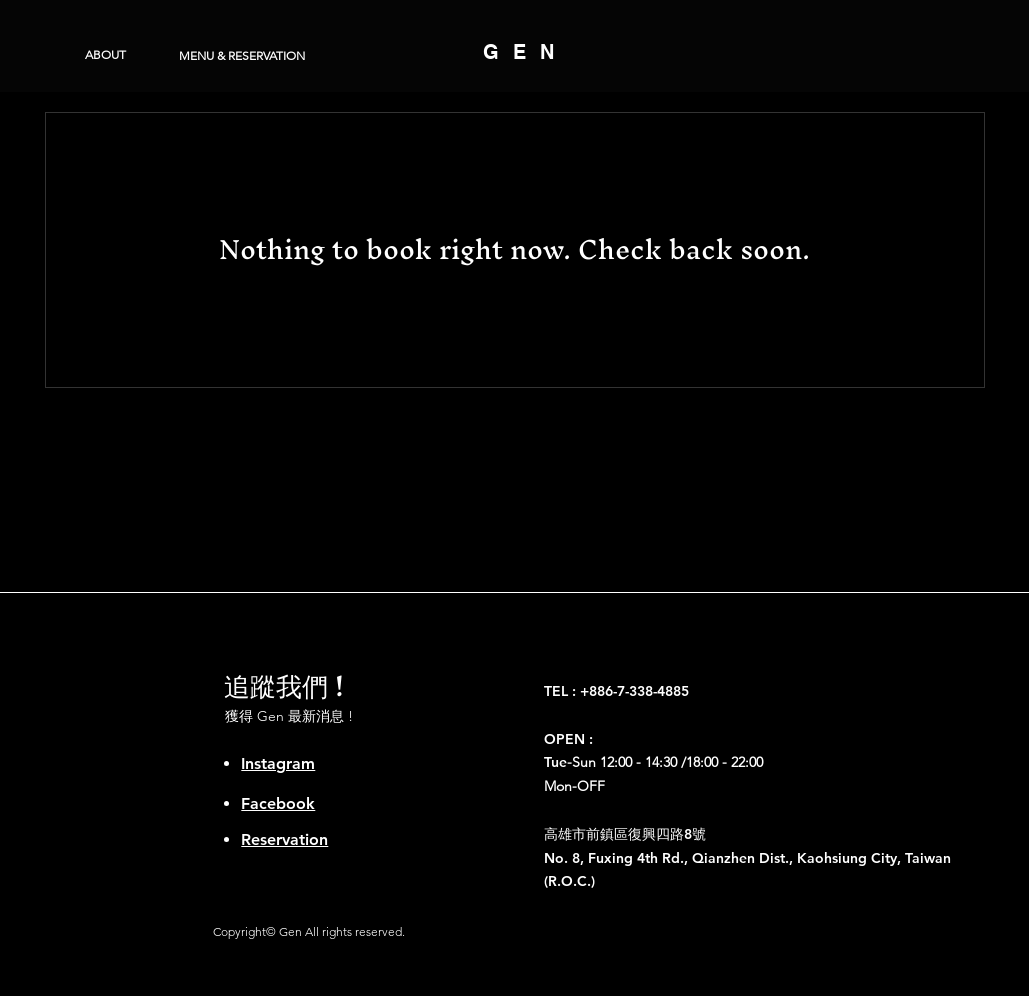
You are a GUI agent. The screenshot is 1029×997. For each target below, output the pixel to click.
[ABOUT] (105, 54)
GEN (525, 52)
